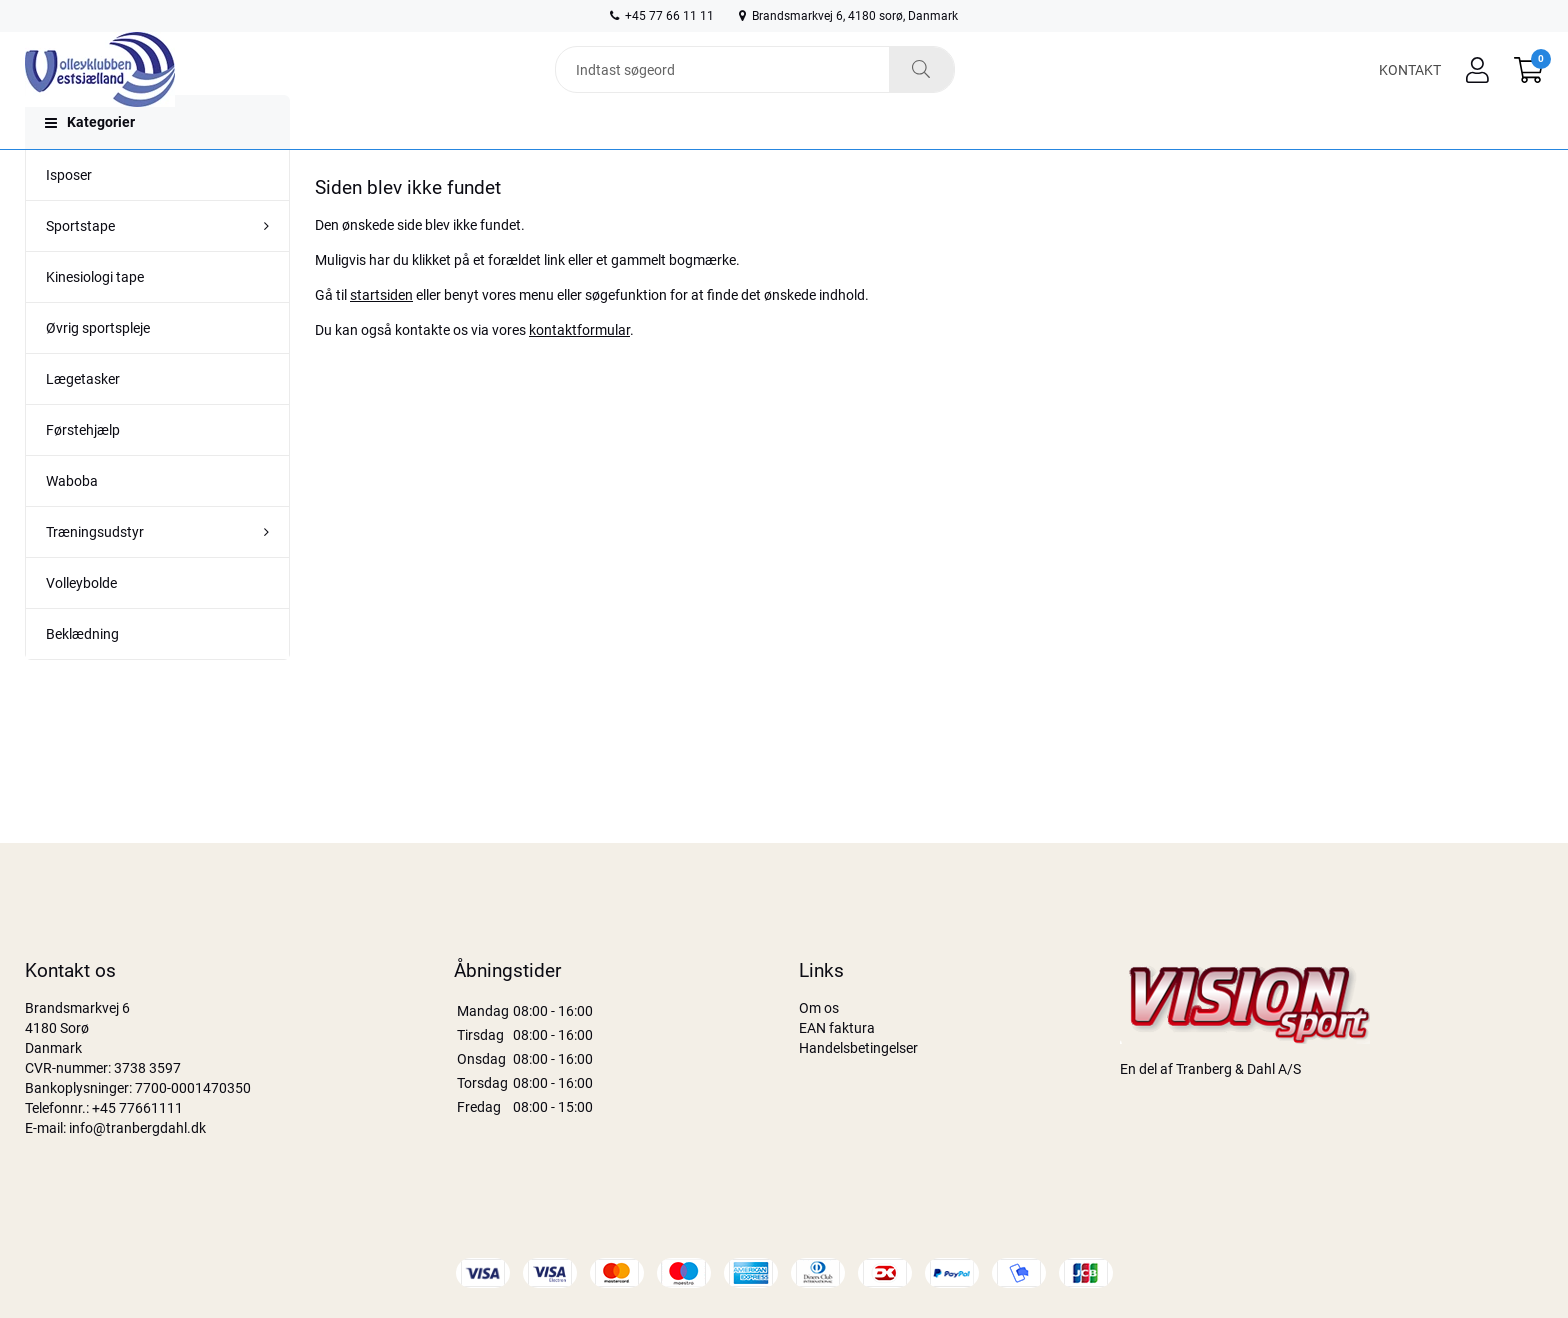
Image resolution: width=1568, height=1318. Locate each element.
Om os (819, 1008)
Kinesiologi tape (95, 315)
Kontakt (1410, 82)
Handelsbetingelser (858, 1048)
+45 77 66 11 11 (662, 16)
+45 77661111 (137, 1108)
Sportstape (80, 264)
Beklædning (82, 672)
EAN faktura (837, 1028)
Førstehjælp (83, 468)
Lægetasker (83, 417)
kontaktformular (579, 368)
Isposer (69, 213)
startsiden (381, 333)
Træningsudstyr (95, 570)
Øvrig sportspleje (98, 366)
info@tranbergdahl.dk (137, 1128)
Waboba (72, 519)
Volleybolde (81, 621)
